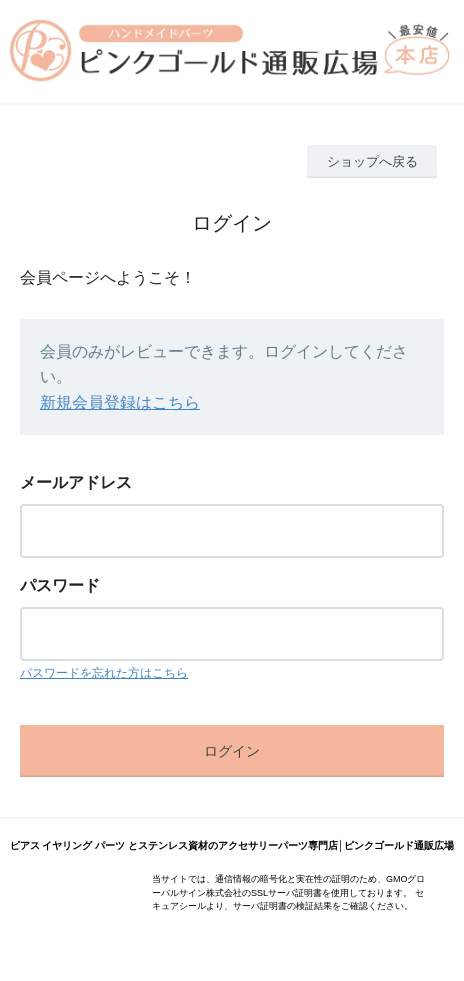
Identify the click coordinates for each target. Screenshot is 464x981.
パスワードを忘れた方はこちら (104, 673)
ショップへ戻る (372, 161)
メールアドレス (76, 482)
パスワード (60, 585)
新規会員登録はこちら (120, 402)
